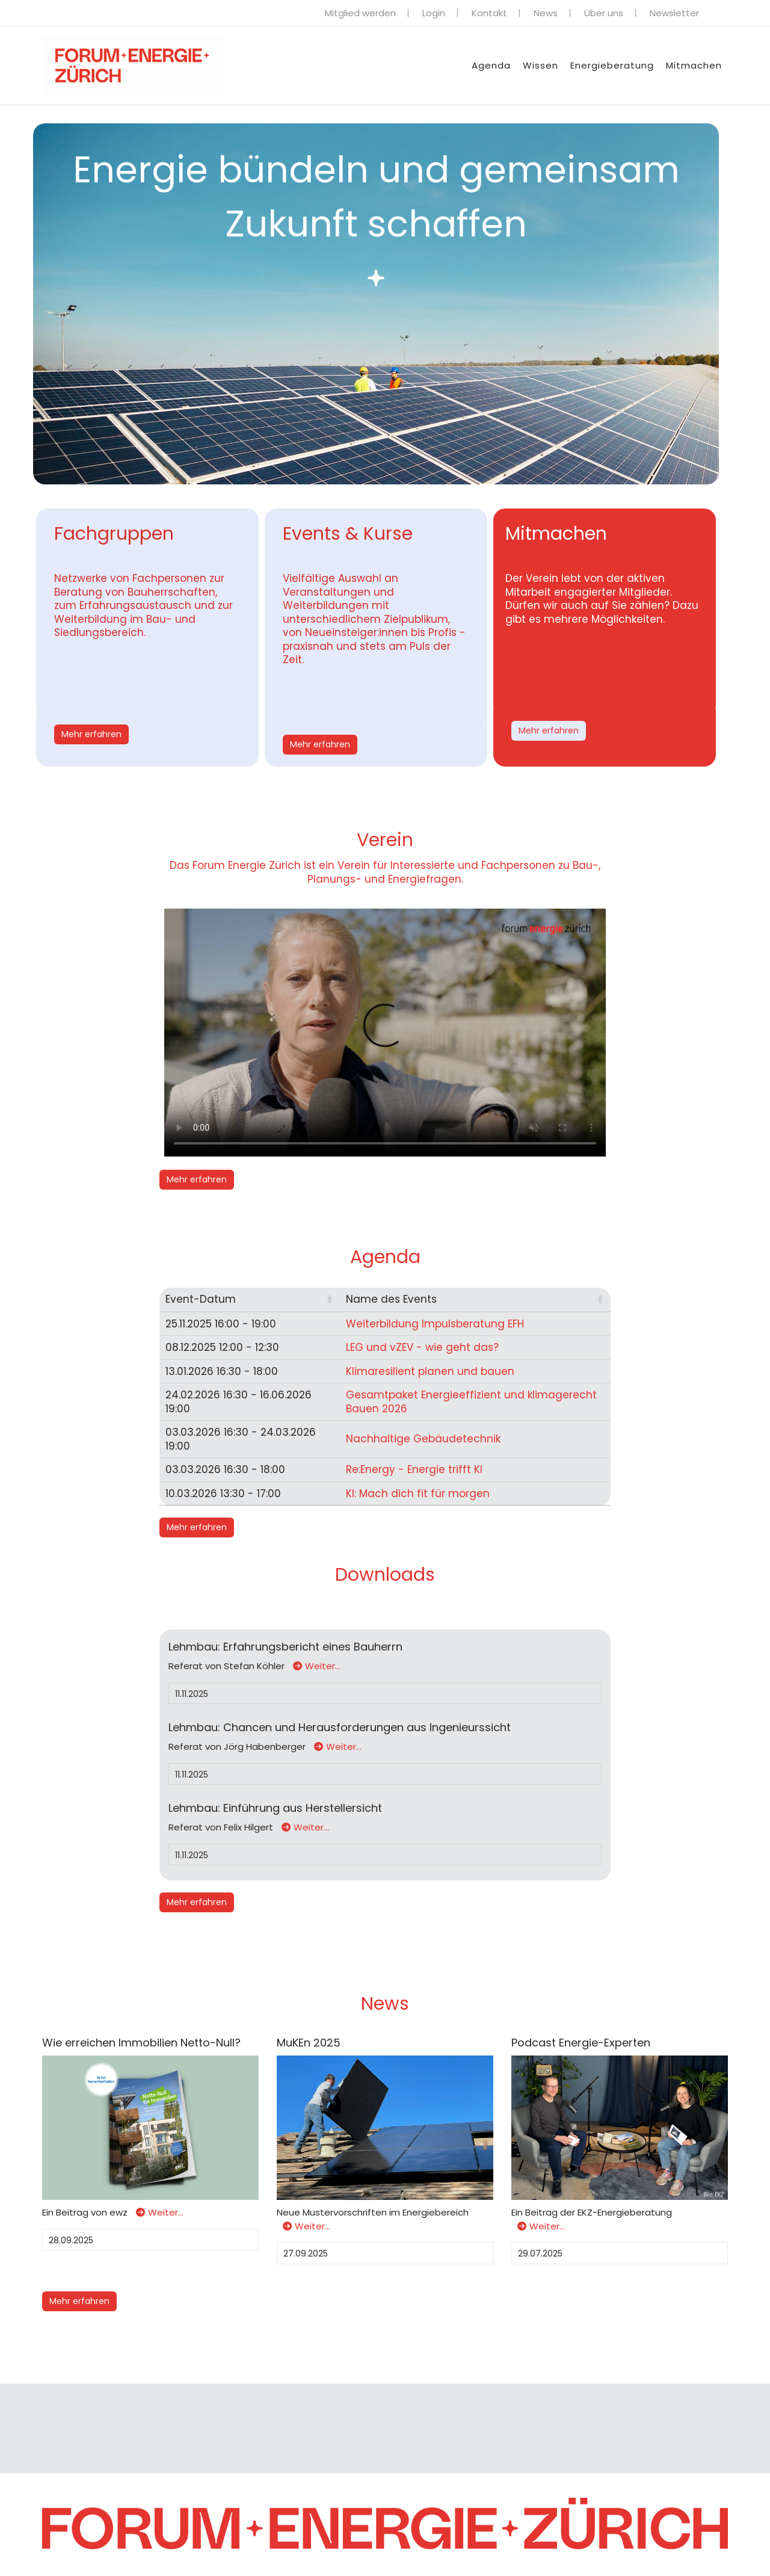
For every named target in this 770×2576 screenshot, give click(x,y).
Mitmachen (694, 65)
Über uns (603, 13)
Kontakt (489, 13)
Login (433, 13)
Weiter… (316, 1666)
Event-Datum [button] (200, 1299)
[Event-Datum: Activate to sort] (248, 1300)
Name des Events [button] (389, 1299)
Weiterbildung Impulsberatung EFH (433, 1324)
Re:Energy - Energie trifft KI (412, 1469)
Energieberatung (612, 65)
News (546, 13)
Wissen (540, 65)
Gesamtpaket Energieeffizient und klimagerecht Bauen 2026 (469, 1402)
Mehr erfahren (91, 734)
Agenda (491, 65)
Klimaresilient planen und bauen (428, 1371)
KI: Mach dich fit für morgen (416, 1493)
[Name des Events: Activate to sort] (474, 1300)
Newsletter (674, 13)
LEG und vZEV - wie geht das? (420, 1347)
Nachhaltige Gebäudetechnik (421, 1439)
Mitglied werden (360, 13)
